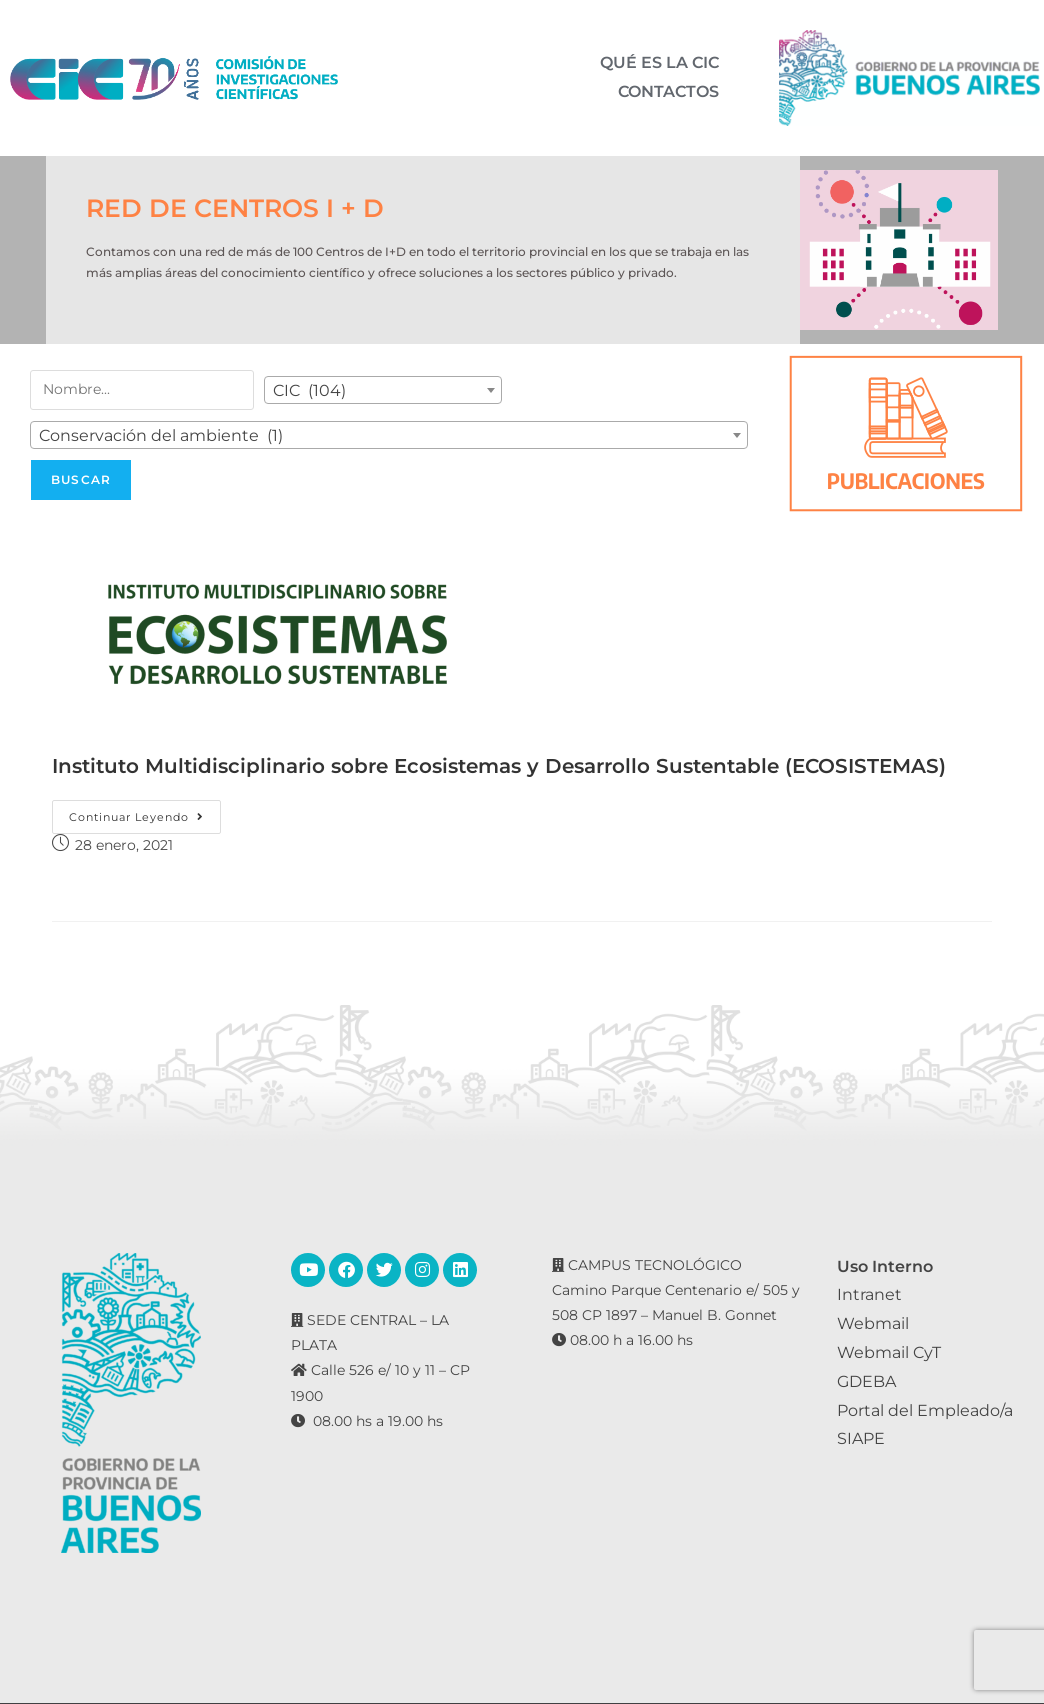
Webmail (873, 1323)
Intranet (869, 1294)
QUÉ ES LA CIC (659, 70)
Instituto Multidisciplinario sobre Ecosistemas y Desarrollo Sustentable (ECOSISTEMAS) (499, 766)
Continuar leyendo (145, 812)
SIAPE (861, 1438)
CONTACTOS (668, 86)
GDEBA (866, 1381)
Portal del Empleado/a (925, 1410)
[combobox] (383, 390)
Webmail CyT (889, 1352)
